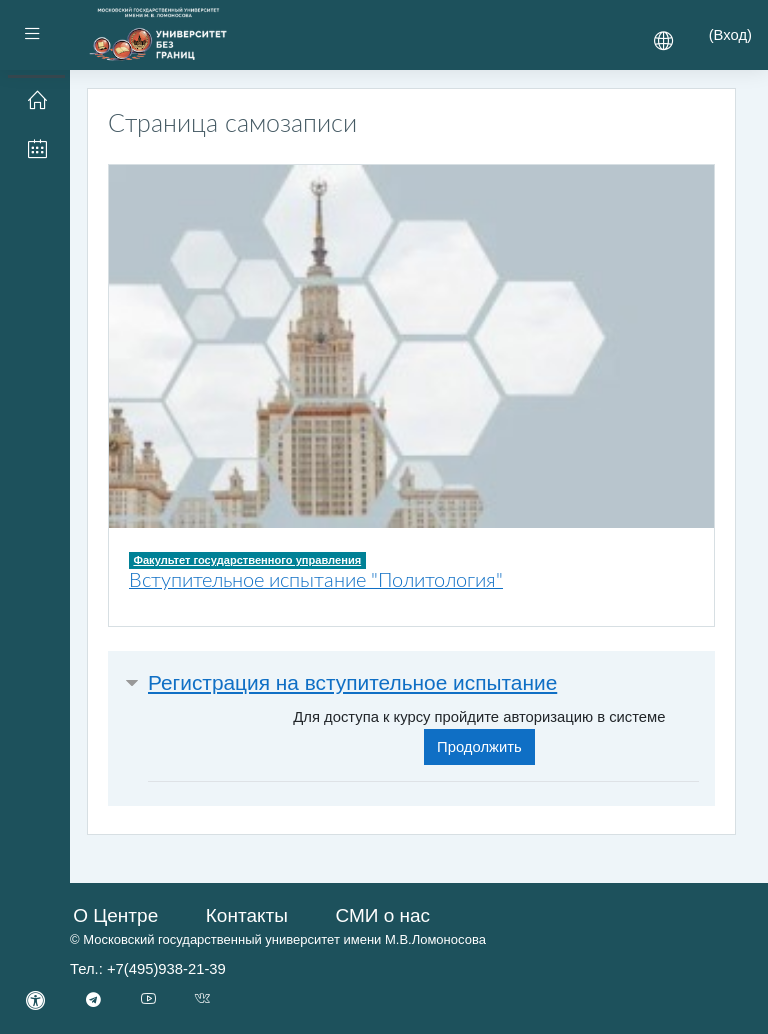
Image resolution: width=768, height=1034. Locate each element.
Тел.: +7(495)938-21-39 (148, 969)
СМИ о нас (382, 915)
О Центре (115, 915)
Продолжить (479, 747)
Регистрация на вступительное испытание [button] (352, 682)
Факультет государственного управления (247, 560)
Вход (730, 35)
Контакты (247, 915)
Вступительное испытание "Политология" (316, 581)
